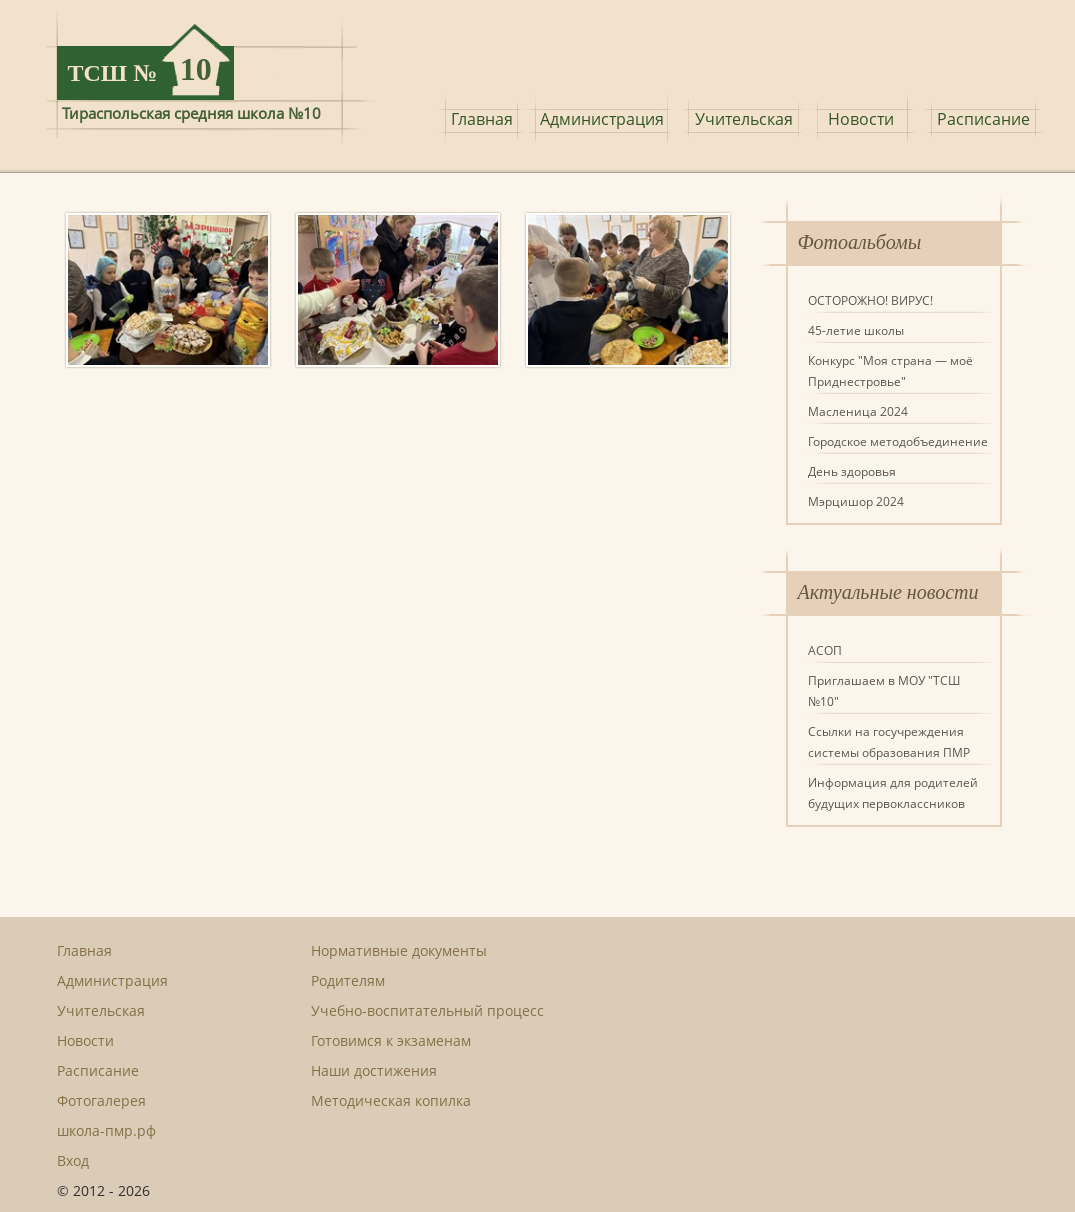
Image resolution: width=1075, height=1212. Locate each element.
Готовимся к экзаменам (391, 1040)
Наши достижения (374, 1070)
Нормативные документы (399, 950)
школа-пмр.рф (106, 1130)
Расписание (983, 119)
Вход (73, 1160)
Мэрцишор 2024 (856, 501)
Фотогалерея (101, 1100)
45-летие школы (856, 330)
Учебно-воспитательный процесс (427, 1010)
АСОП (825, 650)
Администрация (602, 119)
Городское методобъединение (898, 441)
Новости (861, 119)
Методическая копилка (391, 1100)
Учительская (744, 119)
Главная (482, 119)
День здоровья (852, 471)
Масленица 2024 (858, 411)
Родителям (348, 980)
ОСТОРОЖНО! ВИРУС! (870, 300)
